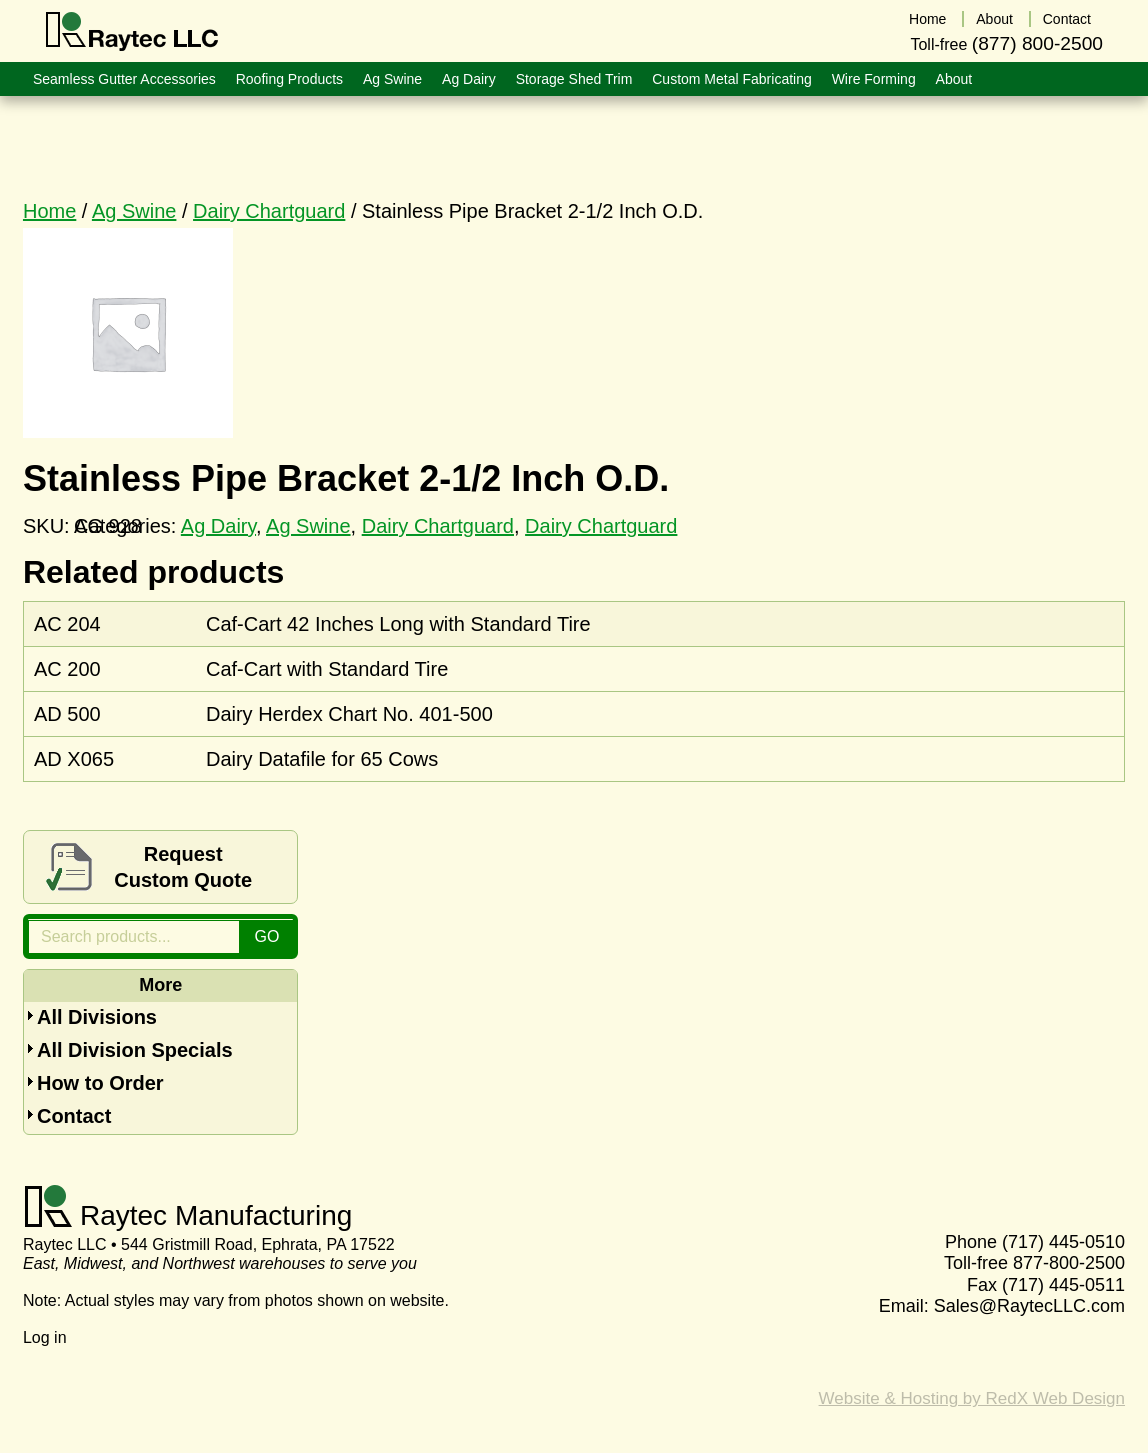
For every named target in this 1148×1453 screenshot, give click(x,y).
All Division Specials (135, 1050)
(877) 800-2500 (1037, 43)
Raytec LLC (132, 32)
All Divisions (97, 1017)
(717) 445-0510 (1063, 1242)
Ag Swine (134, 211)
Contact (74, 1116)
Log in (45, 1337)
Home (49, 211)
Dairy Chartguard (269, 211)
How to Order (100, 1083)
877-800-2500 (1069, 1263)
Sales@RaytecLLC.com (1029, 1306)
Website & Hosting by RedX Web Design (972, 1398)
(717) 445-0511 (1063, 1285)
